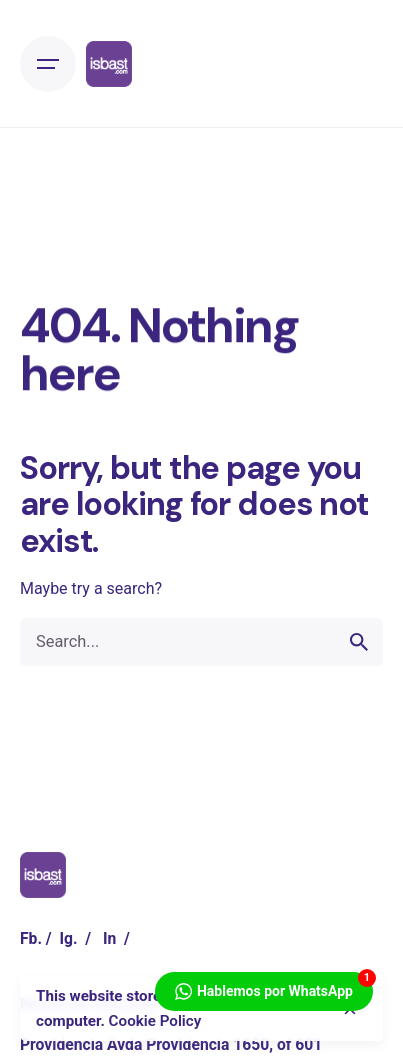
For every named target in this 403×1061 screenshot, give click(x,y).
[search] (359, 642)
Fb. (31, 938)
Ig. (68, 938)
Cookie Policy (155, 1021)
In (109, 938)
